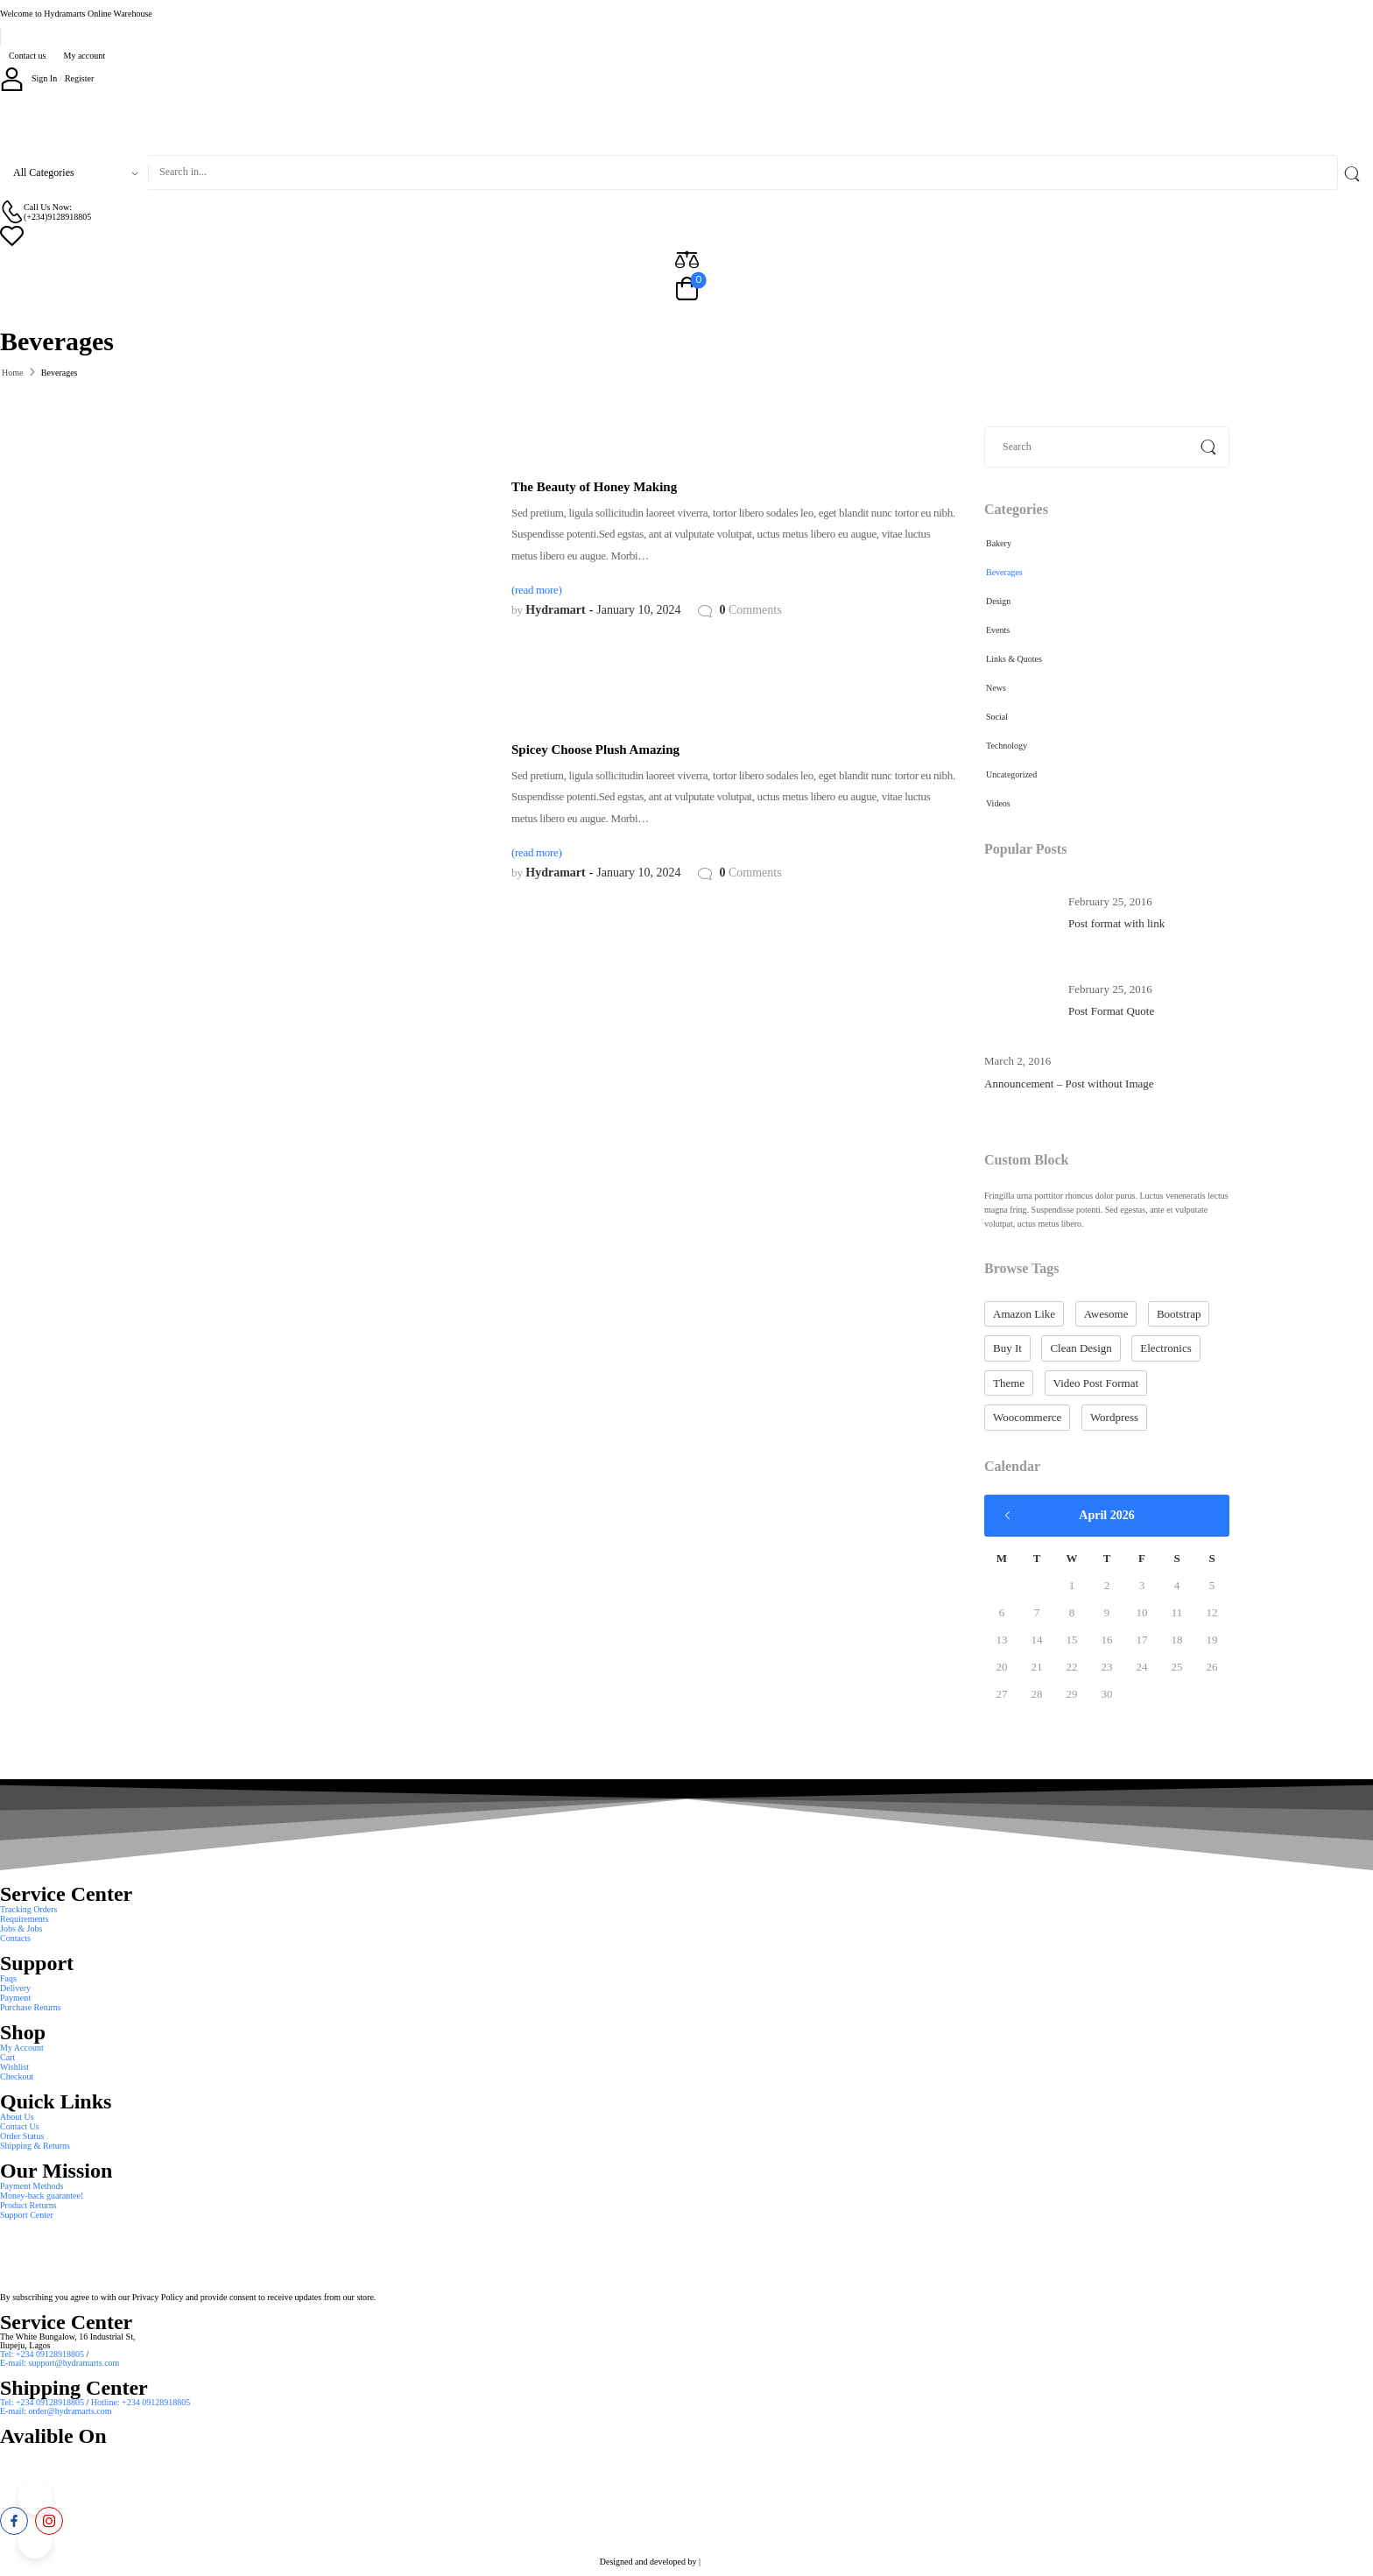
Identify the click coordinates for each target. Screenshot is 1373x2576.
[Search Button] (1355, 172)
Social (997, 716)
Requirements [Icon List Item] (24, 1919)
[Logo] (686, 122)
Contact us (27, 55)
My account (85, 55)
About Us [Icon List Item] (17, 2117)
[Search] (742, 172)
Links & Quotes (1014, 659)
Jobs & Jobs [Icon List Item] (21, 1928)
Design (998, 601)
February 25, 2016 (1110, 901)
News (996, 688)
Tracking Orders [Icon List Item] (28, 1909)
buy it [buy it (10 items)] (1007, 1348)
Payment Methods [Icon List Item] (32, 2186)
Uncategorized (1011, 774)
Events (998, 630)
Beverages (1004, 572)
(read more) (536, 589)
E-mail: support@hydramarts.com (59, 2363)
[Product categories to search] (73, 172)
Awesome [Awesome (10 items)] (1106, 1313)
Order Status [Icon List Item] (22, 2136)
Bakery (998, 543)
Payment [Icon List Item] (15, 1997)
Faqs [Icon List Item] (8, 1978)
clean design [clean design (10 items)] (1080, 1348)
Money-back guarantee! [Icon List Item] (41, 2195)
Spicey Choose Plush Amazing (595, 750)
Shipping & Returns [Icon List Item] (35, 2145)
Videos (998, 803)
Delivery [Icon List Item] (15, 1988)
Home (12, 372)
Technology (1006, 745)
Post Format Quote (1111, 1010)
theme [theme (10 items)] (1008, 1383)
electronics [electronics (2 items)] (1165, 1348)
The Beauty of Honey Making (594, 487)
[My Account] (28, 78)
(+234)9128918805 (57, 217)
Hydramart (555, 609)
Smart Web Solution (738, 2561)
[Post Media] (1019, 912)
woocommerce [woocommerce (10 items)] (1027, 1417)
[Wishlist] (686, 235)
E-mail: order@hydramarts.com (56, 2411)
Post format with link (1116, 923)
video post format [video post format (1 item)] (1095, 1383)
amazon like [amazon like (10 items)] (1024, 1313)
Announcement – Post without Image (1069, 1083)
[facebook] (14, 2521)
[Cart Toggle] (686, 290)
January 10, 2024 (638, 609)
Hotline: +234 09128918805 (140, 2402)
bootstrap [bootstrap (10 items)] (1179, 1313)
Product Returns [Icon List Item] (28, 2205)
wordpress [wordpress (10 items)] (1114, 1417)
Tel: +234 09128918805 (43, 2354)
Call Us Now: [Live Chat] (48, 207)
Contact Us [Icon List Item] (19, 2126)
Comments (750, 609)
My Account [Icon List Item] (22, 2047)
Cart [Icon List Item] (7, 2057)
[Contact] (12, 211)
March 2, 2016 (1017, 1060)
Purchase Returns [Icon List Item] (30, 2007)
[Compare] (686, 259)
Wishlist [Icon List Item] (14, 2067)
